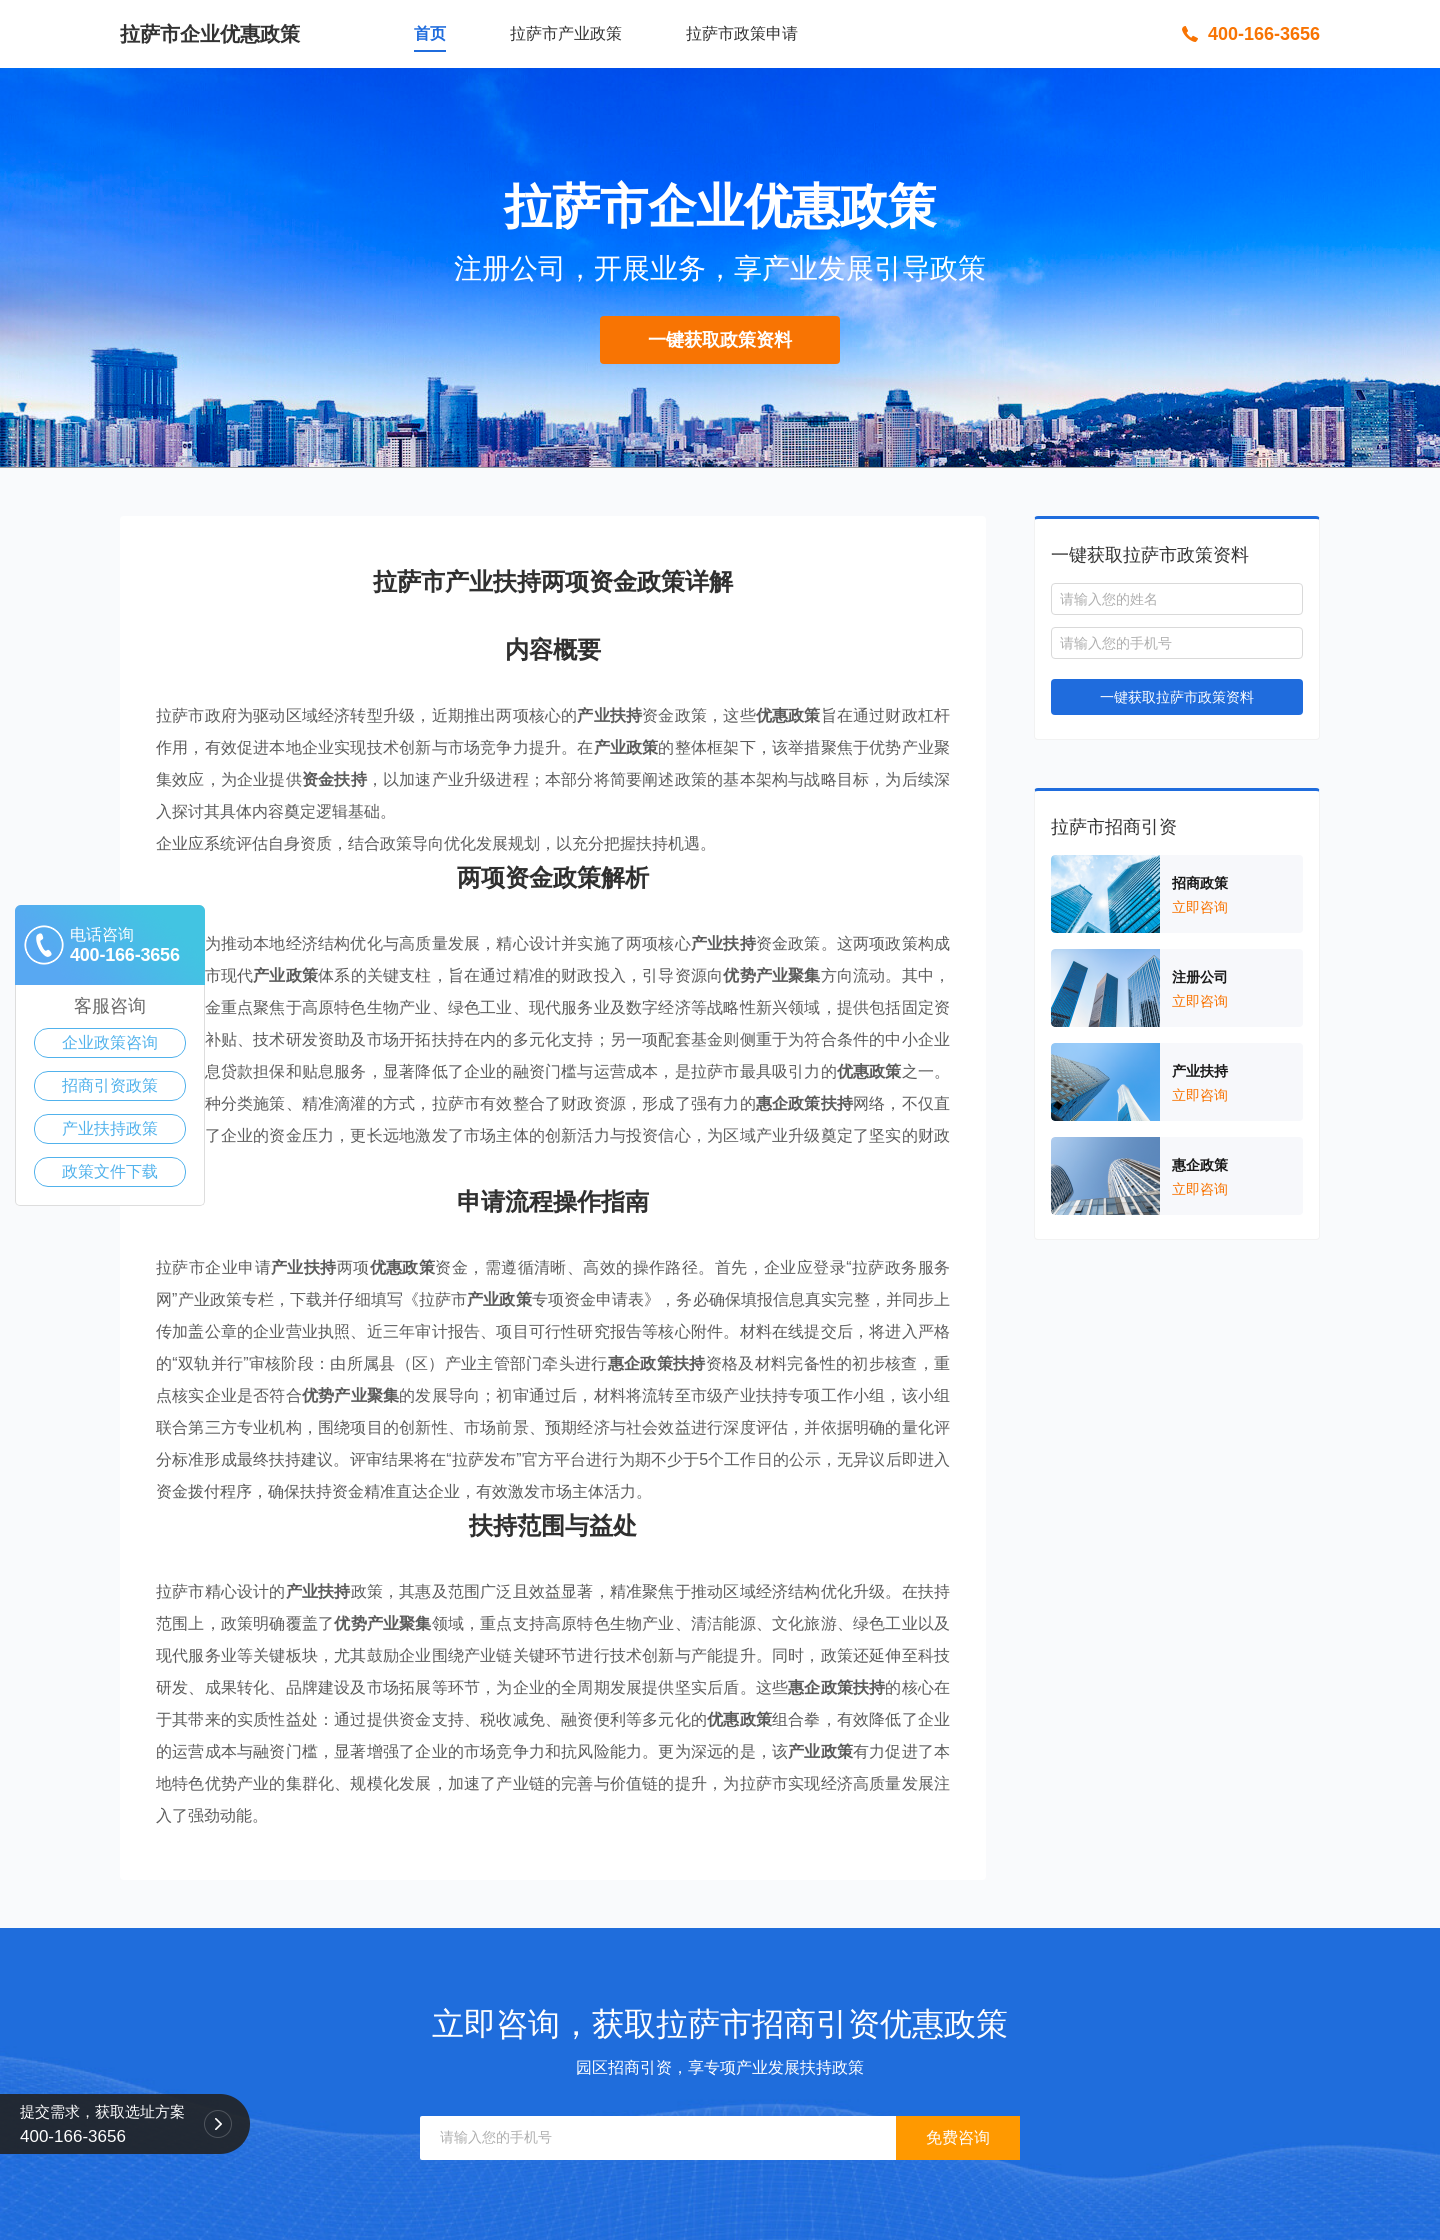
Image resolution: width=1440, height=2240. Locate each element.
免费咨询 (958, 2137)
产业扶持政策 (110, 1128)
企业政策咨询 (110, 1042)
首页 (430, 33)
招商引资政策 (110, 1085)
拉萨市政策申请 (742, 33)
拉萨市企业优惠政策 (210, 34)
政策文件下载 (110, 1171)
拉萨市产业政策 (566, 33)
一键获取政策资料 (720, 340)
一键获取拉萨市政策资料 (1177, 697)
